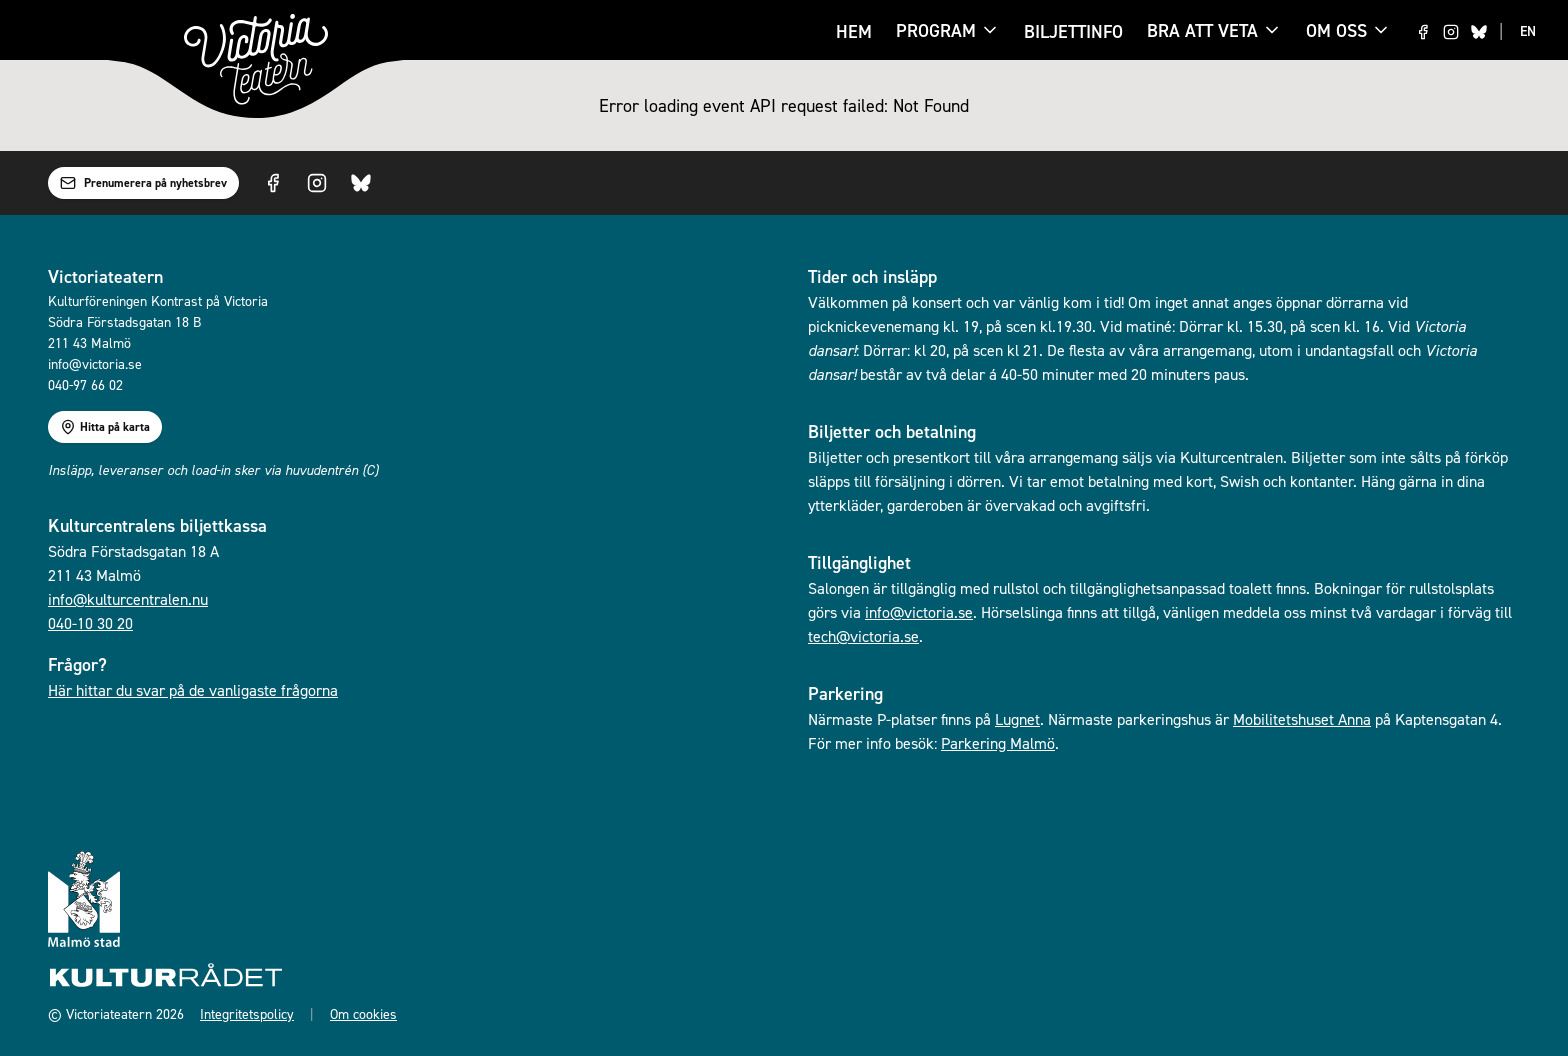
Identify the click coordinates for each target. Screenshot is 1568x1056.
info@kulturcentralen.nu (128, 599)
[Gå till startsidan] (256, 59)
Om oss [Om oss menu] (1348, 30)
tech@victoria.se (863, 636)
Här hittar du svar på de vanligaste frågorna (193, 690)
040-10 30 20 (90, 623)
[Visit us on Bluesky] (1479, 32)
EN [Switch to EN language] (1528, 31)
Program (936, 32)
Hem (854, 31)
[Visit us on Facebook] (1423, 32)
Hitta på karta (105, 427)
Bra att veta (1202, 32)
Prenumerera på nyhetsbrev (143, 183)
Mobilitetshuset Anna (1302, 719)
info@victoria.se (919, 612)
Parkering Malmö (998, 743)
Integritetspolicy (247, 1013)
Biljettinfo (1073, 31)
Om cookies (363, 1013)
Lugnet (1017, 719)
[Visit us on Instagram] (1451, 32)
